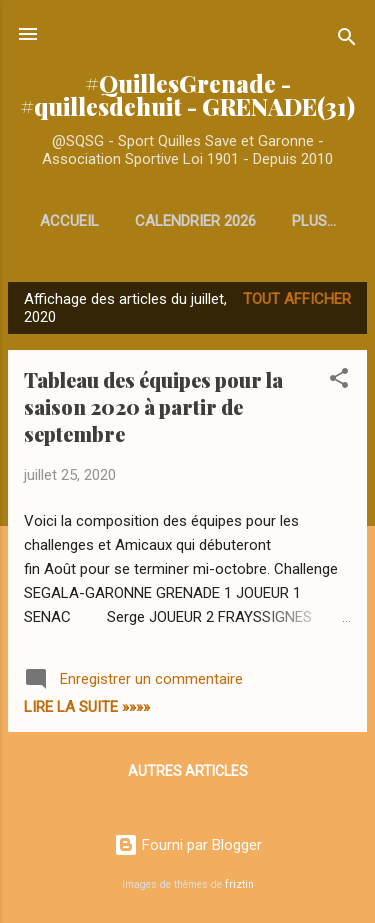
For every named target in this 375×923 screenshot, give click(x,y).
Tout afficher (297, 299)
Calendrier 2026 (195, 221)
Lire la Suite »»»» (87, 707)
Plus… (314, 221)
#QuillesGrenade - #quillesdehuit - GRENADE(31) (187, 95)
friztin (239, 884)
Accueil (69, 221)
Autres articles (188, 771)
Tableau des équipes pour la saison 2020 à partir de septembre (153, 406)
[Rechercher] (347, 40)
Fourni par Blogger (188, 845)
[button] (339, 381)
